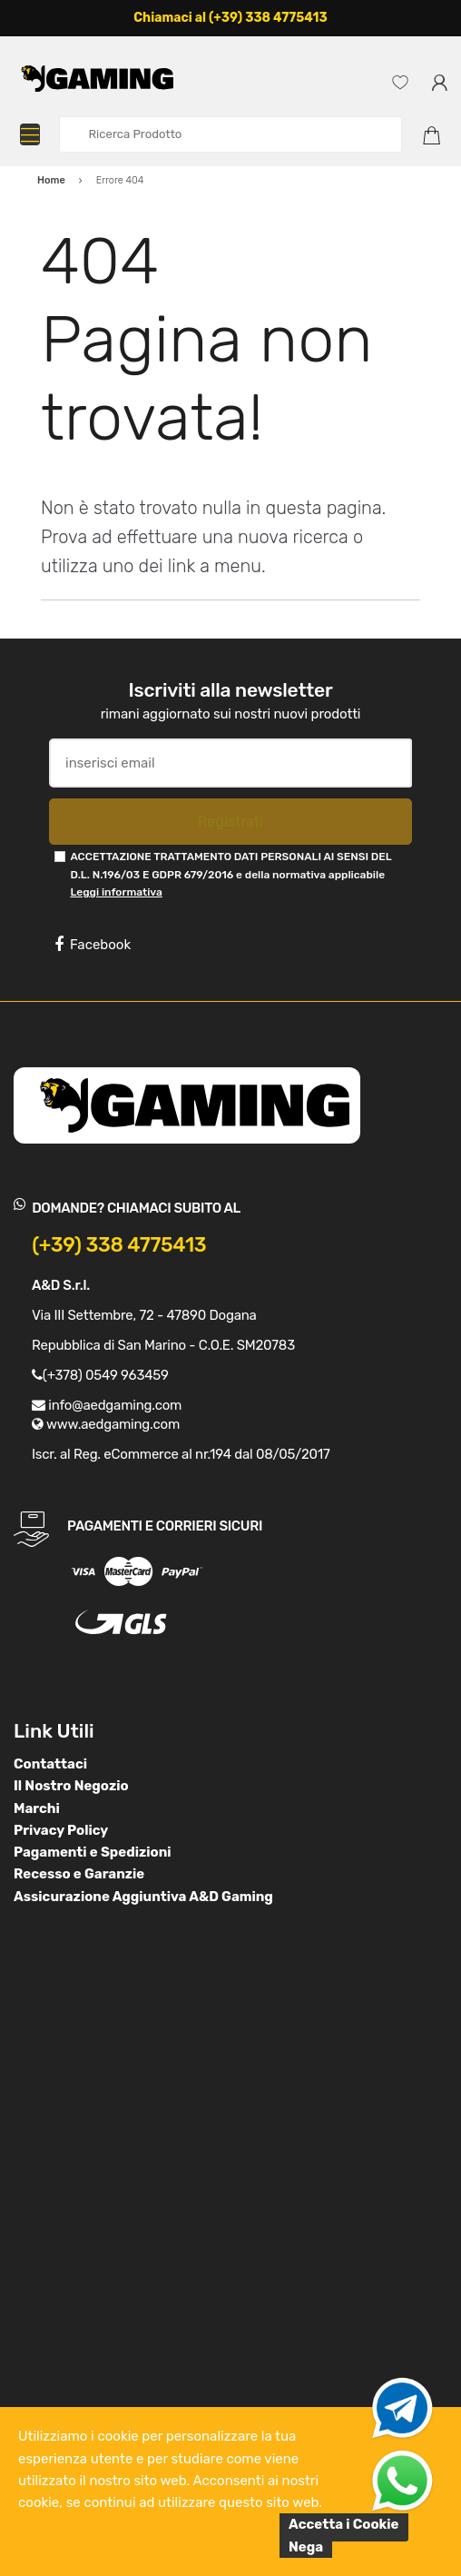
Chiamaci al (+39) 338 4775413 (230, 17)
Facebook (92, 944)
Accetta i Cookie (344, 2524)
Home (51, 180)
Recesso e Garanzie (79, 1874)
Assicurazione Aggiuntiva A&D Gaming (143, 1896)
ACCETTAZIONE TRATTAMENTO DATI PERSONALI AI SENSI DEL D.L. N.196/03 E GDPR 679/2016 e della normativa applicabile (230, 874)
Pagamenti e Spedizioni (93, 1852)
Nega (306, 2547)
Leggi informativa (116, 892)
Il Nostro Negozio (71, 1786)
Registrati (230, 821)
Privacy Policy (61, 1830)
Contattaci (50, 1764)
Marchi (37, 1808)
